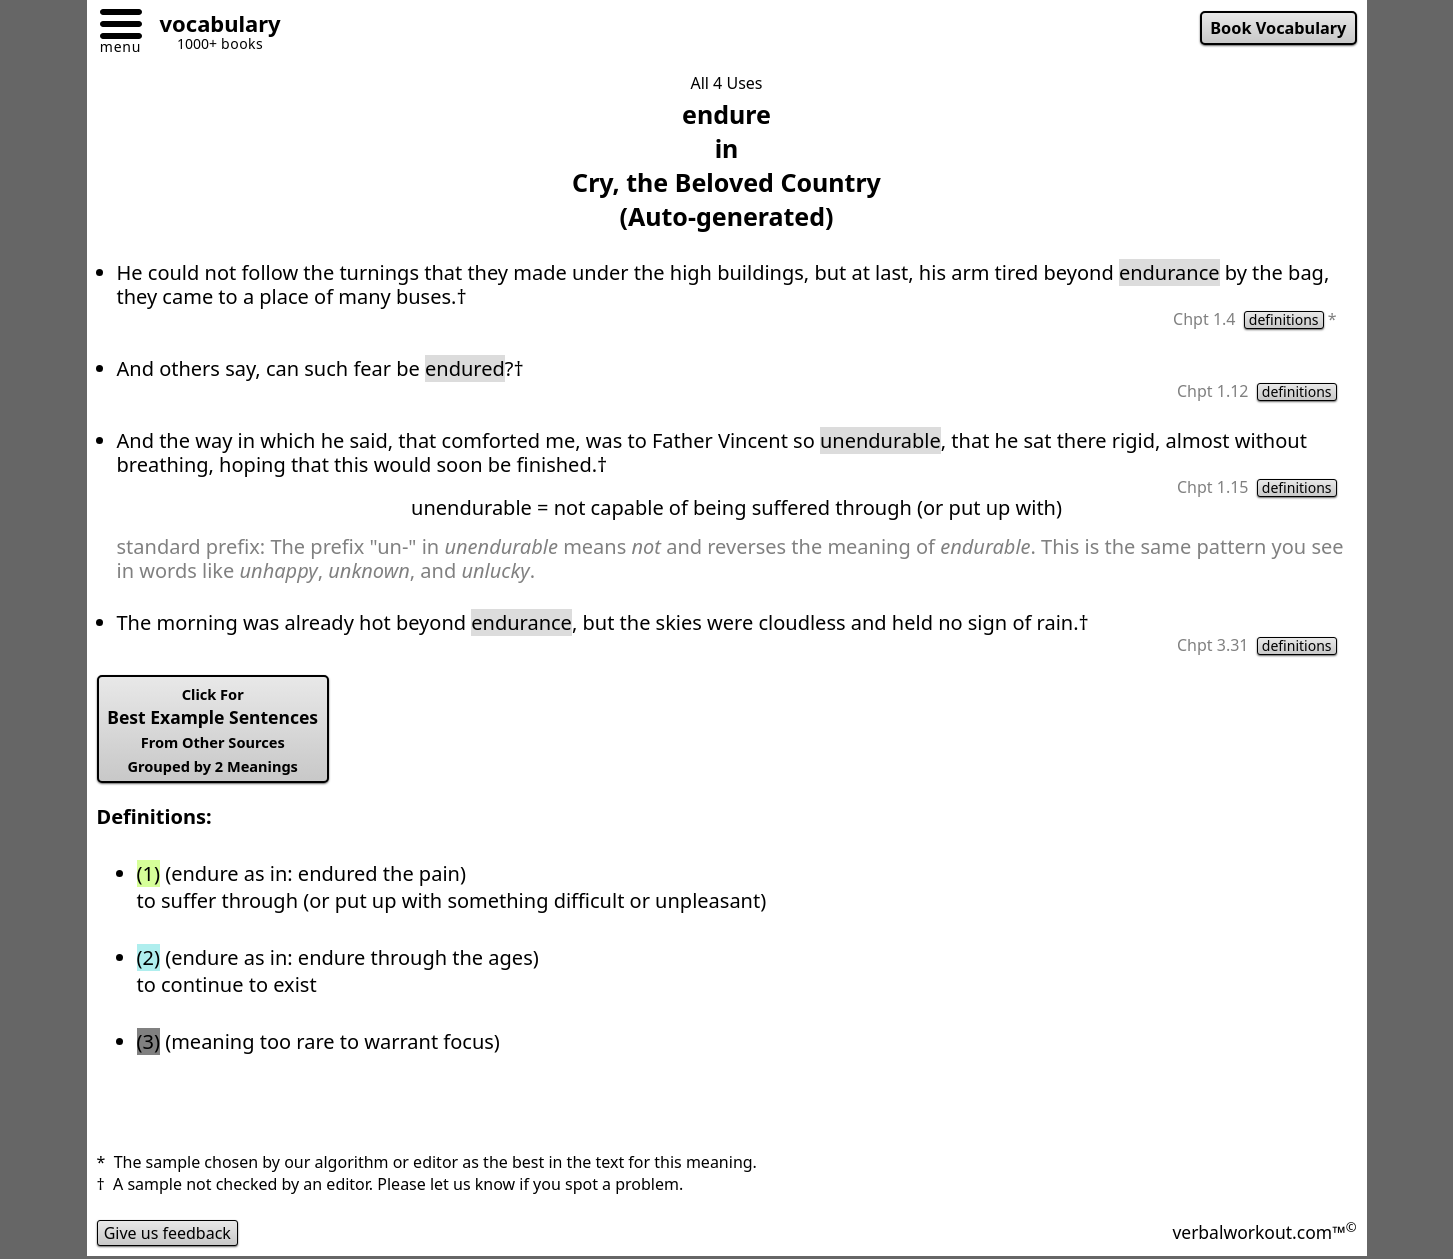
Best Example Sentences (212, 730)
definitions (1284, 320)
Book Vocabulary (1278, 28)
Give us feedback (168, 1233)
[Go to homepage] (213, 26)
